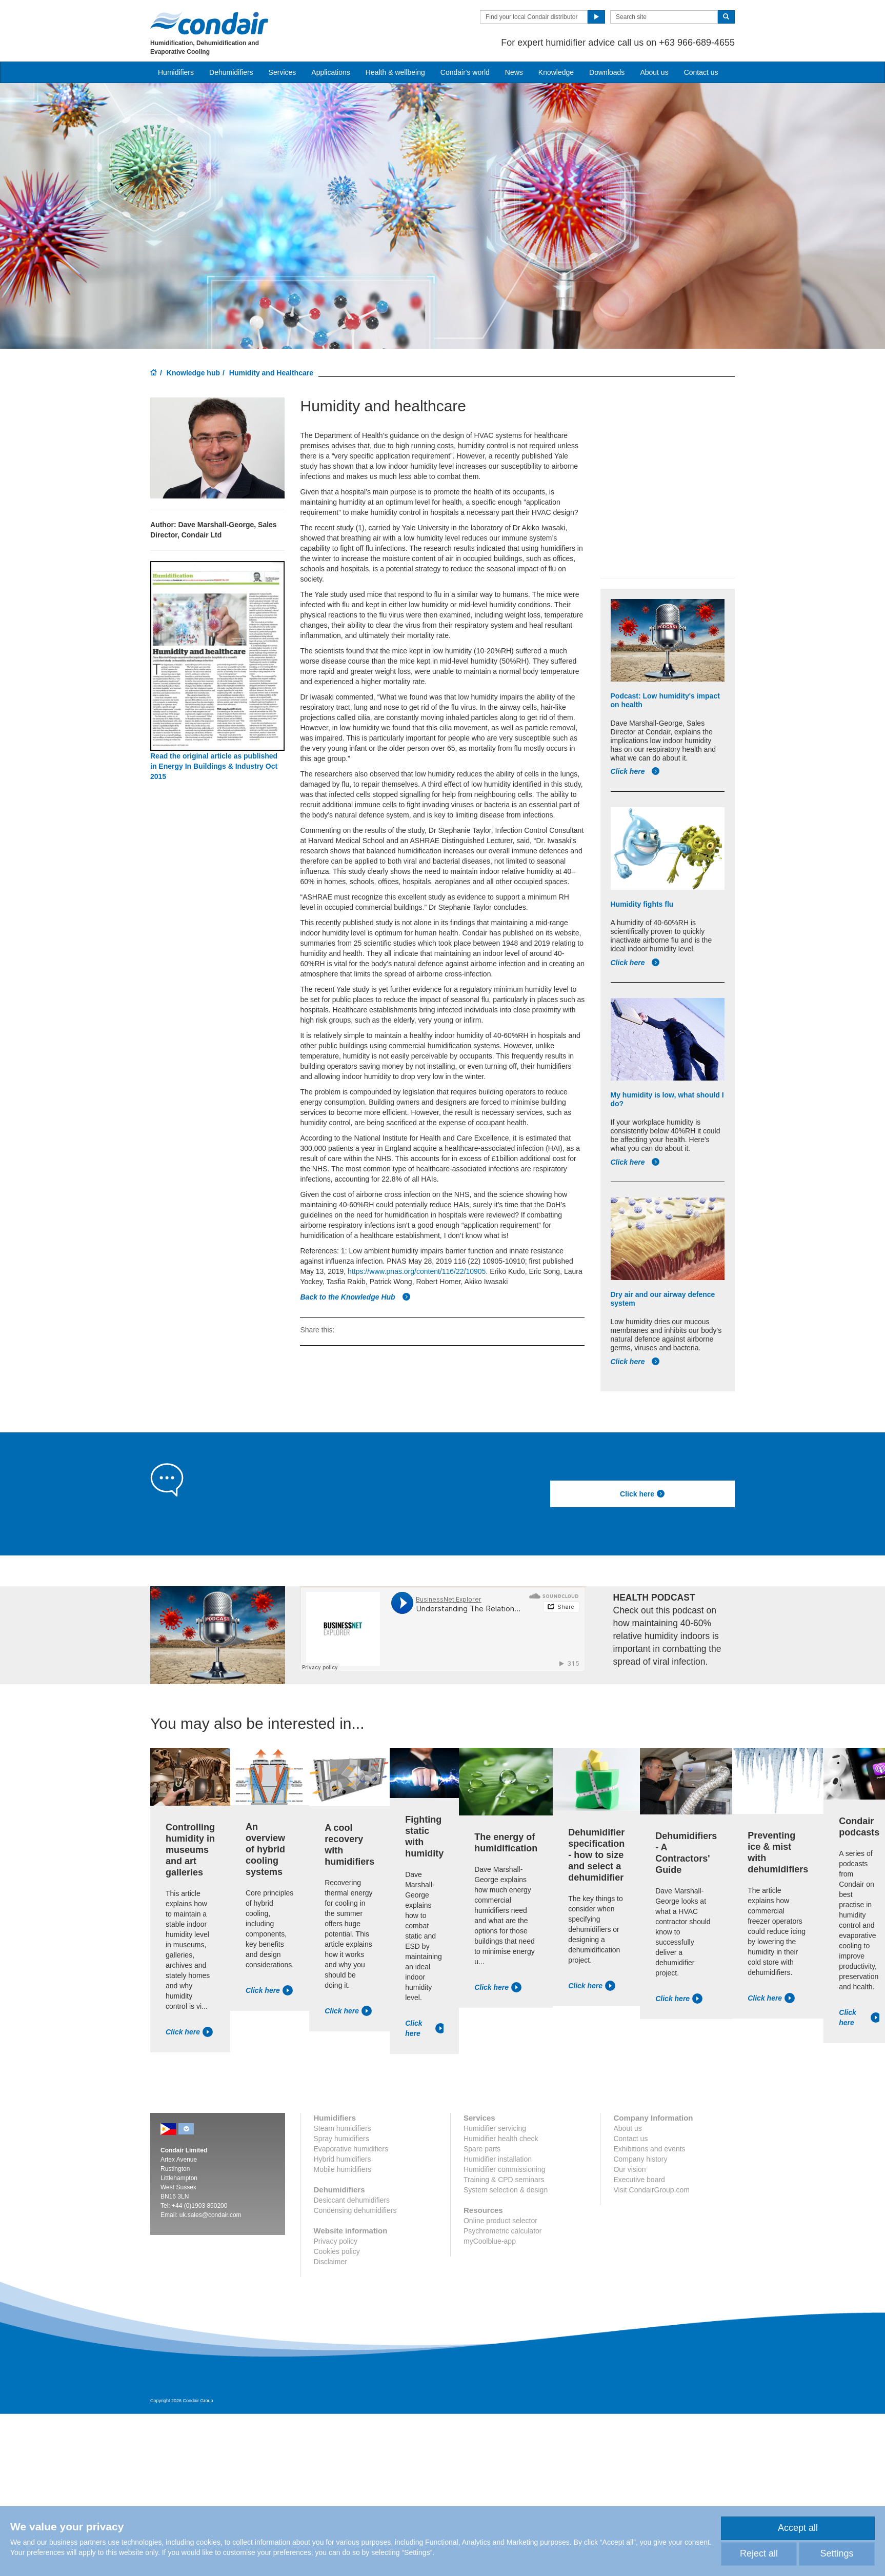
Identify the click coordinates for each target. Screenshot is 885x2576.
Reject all (759, 2553)
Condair (209, 23)
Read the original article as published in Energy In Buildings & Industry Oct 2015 (213, 766)
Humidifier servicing (495, 2128)
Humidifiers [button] (176, 72)
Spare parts (482, 2149)
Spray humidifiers (341, 2138)
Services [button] (282, 72)
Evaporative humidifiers (351, 2149)
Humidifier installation (498, 2159)
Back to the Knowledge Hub (355, 1297)
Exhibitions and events (649, 2149)
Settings (836, 2553)
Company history (640, 2159)
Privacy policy (336, 2241)
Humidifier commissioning (505, 2169)
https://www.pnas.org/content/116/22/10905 (417, 1271)
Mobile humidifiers (343, 2169)
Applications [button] (330, 72)
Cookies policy (337, 2251)
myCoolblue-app (490, 2241)
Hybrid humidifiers (342, 2159)
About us (654, 72)
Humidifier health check (501, 2138)
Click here (635, 771)
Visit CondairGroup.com (651, 2190)
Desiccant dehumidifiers (352, 2200)
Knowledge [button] (556, 72)
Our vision (629, 2169)
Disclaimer (330, 2262)
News (514, 72)
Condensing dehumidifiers (355, 2210)
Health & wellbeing (395, 72)
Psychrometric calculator (503, 2231)
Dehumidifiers (231, 72)
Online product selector (500, 2220)
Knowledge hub (193, 373)
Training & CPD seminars (504, 2179)
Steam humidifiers (342, 2128)
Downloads (607, 72)
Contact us (701, 72)
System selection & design (506, 2190)
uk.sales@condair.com (210, 2215)
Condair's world (465, 72)
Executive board (639, 2179)
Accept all (798, 2528)
